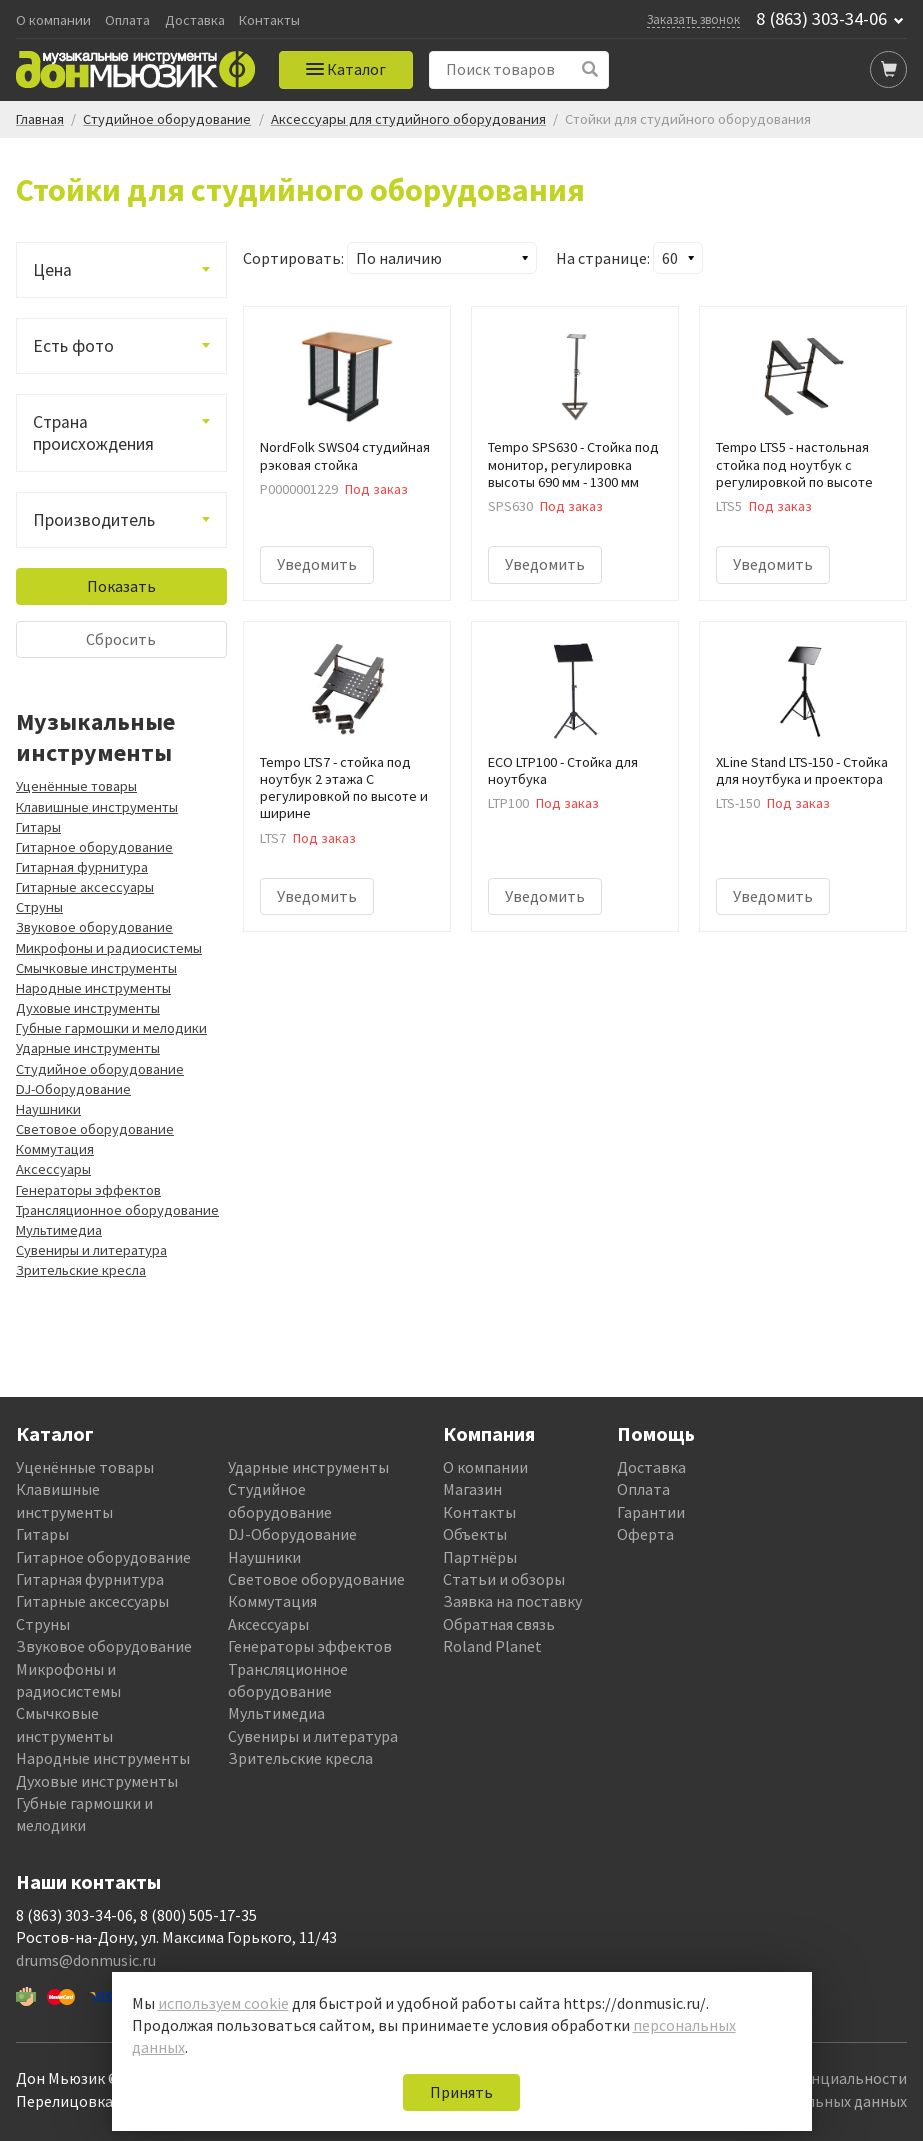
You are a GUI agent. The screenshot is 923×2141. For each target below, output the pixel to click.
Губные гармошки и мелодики (111, 1028)
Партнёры (480, 1557)
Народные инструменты (93, 988)
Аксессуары (53, 1169)
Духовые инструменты (88, 1008)
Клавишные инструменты (97, 807)
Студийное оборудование (100, 1069)
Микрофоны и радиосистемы (109, 948)
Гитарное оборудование (94, 847)
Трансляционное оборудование (117, 1210)
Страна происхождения (93, 433)
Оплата (127, 20)
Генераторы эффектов (88, 1190)
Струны (39, 907)
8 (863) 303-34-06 (821, 19)
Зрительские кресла (81, 1270)
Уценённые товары (76, 786)
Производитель (94, 520)
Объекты (475, 1534)
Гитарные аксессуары (85, 887)
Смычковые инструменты (96, 968)
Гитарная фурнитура (82, 867)
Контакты (269, 20)
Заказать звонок (693, 19)
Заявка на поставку (512, 1601)
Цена (52, 270)
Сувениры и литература (91, 1250)
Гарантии (651, 1512)
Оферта (645, 1534)
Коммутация (55, 1149)
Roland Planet (492, 1646)
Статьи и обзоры (504, 1579)
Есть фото (73, 346)
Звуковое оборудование (94, 927)
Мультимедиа (59, 1230)
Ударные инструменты (88, 1048)
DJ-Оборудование (73, 1089)
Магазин (472, 1489)
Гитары (38, 827)
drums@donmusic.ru (86, 1960)
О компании (53, 20)
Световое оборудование (95, 1129)
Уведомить (317, 564)
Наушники (48, 1109)
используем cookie (223, 2003)
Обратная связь (499, 1624)
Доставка (195, 20)
